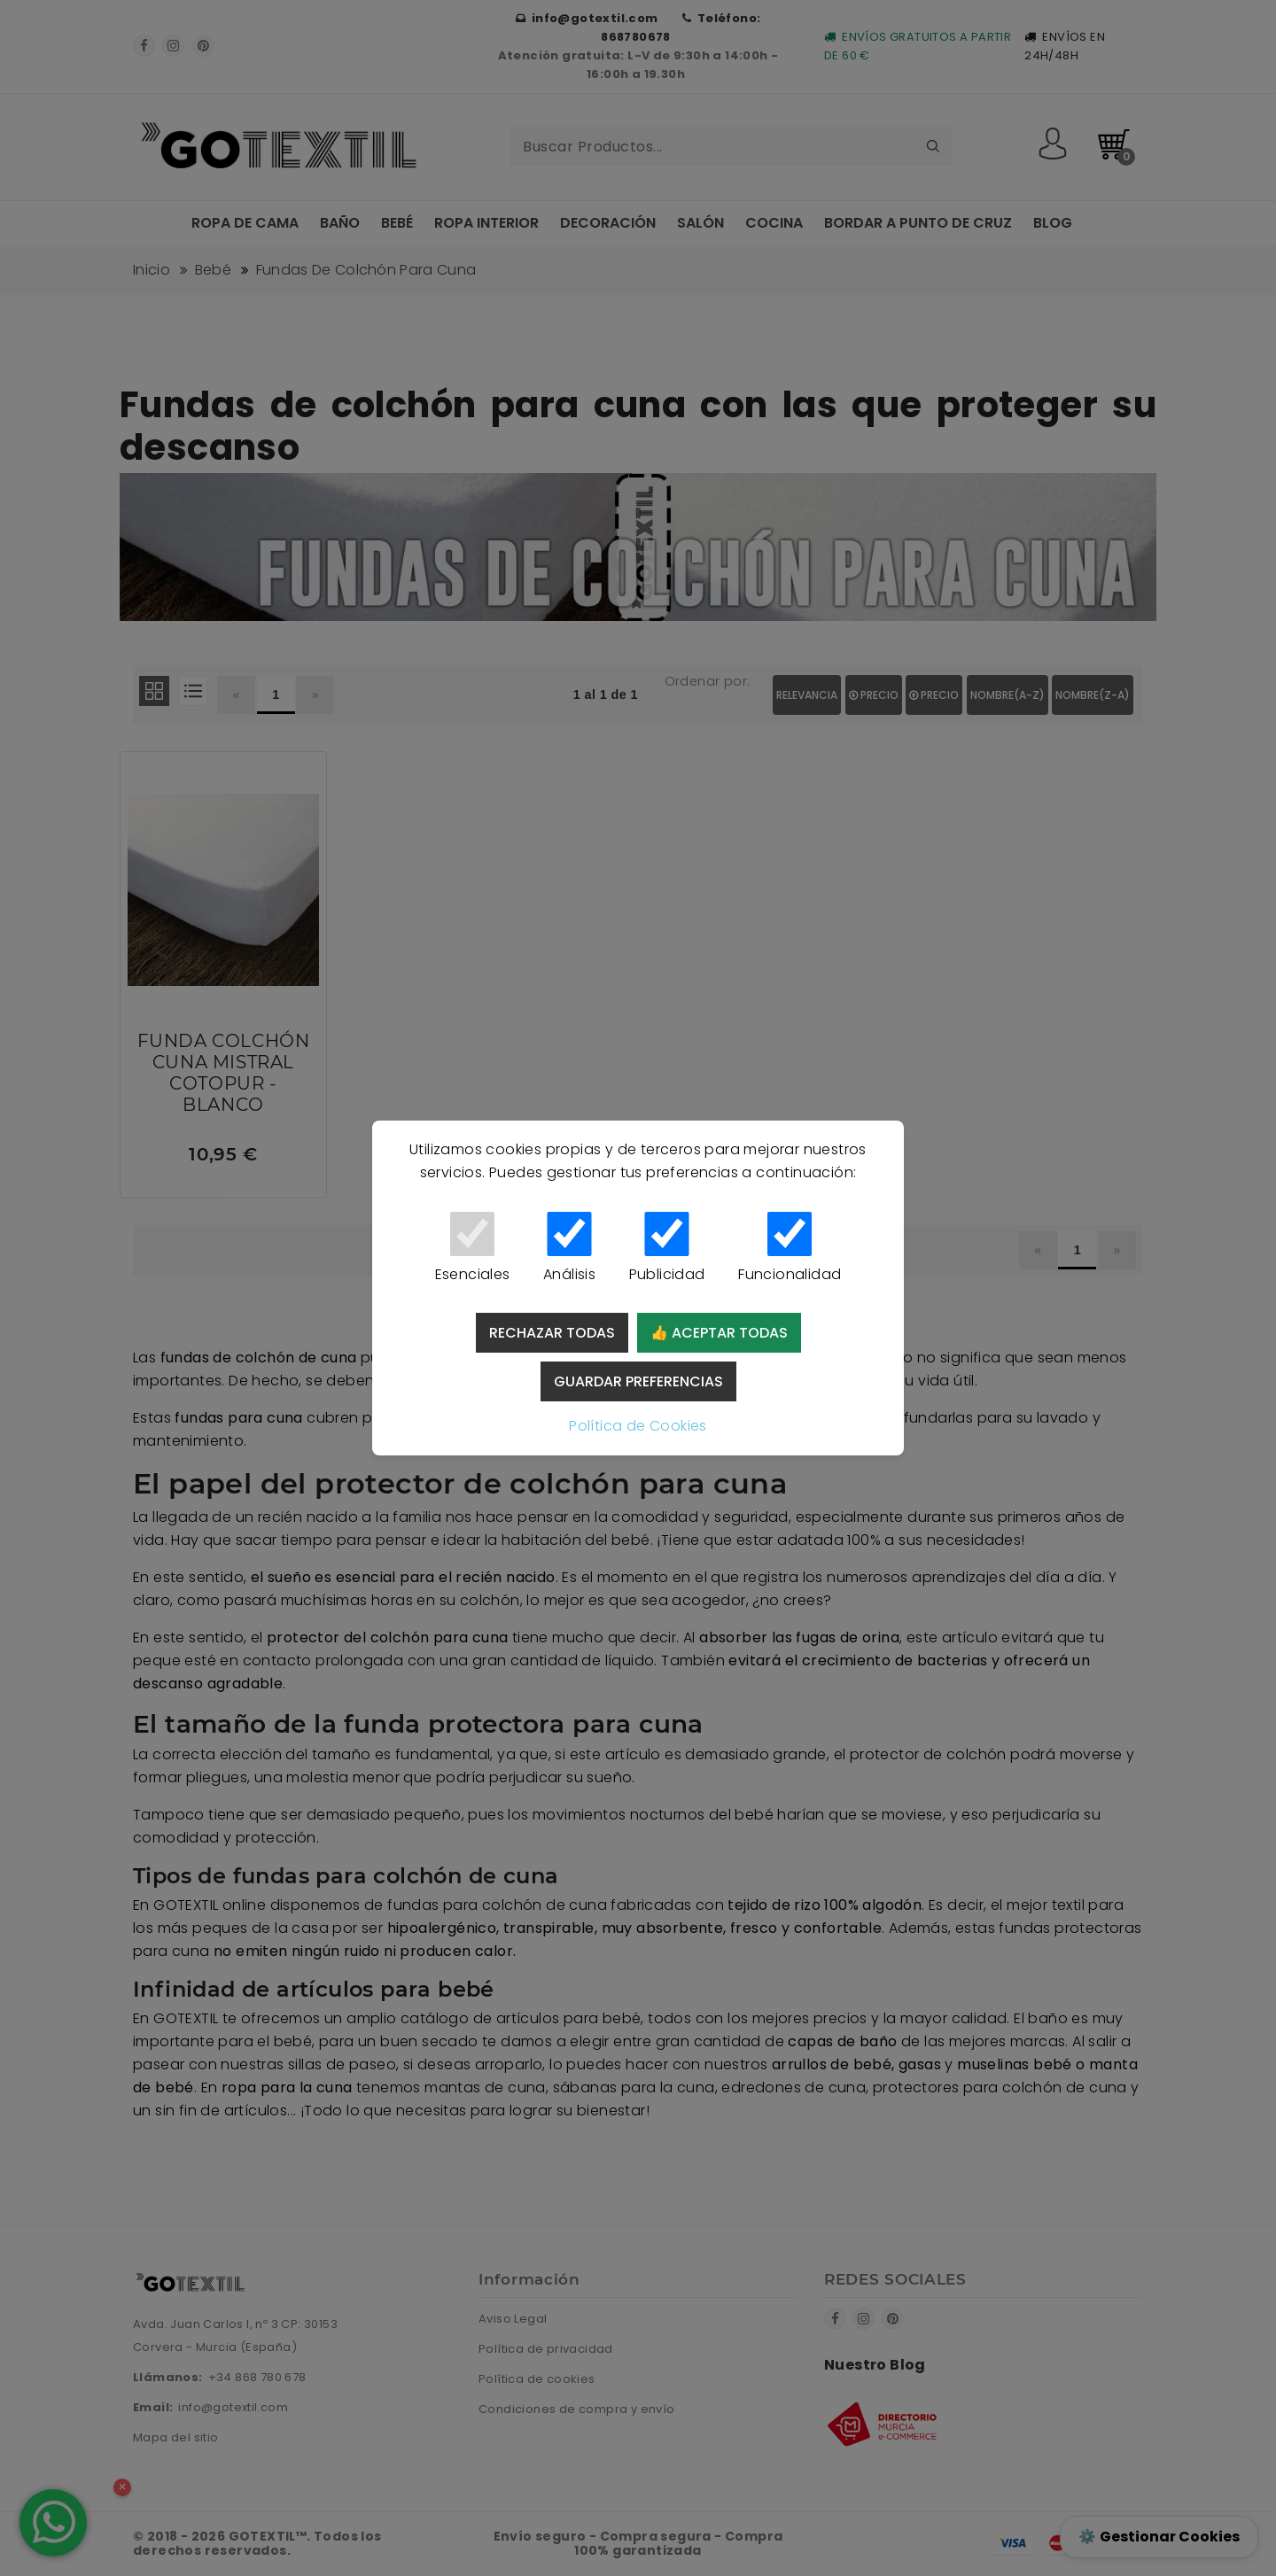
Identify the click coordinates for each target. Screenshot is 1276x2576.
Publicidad (666, 1248)
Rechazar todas (552, 1333)
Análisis (569, 1248)
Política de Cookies (638, 1426)
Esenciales (472, 1248)
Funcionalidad (789, 1248)
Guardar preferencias (638, 1381)
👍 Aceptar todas (719, 1333)
